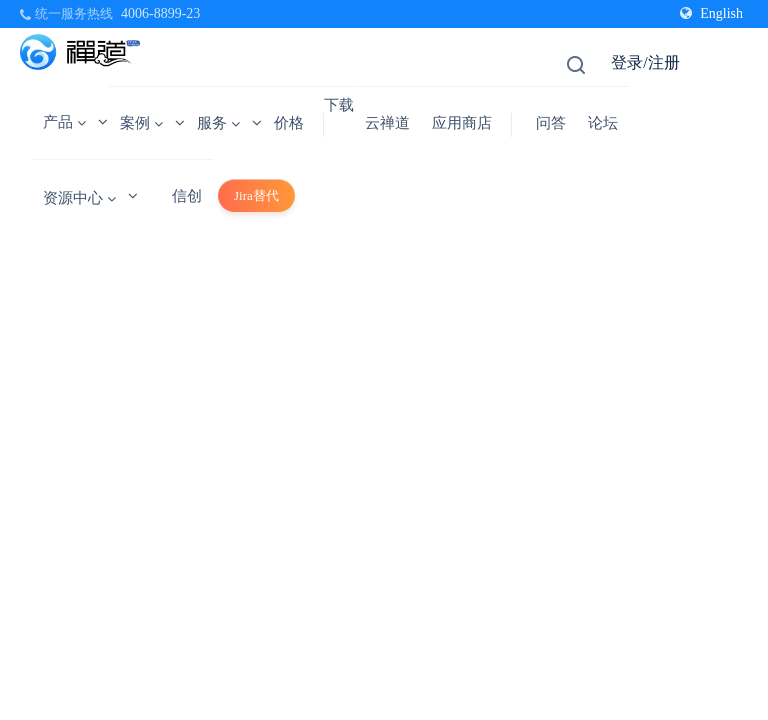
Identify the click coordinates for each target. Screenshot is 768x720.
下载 (339, 105)
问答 (551, 123)
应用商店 (462, 123)
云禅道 (387, 123)
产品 (64, 122)
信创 (187, 196)
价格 (289, 123)
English (711, 13)
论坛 (603, 123)
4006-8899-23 (160, 13)
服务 (218, 123)
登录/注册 (645, 62)
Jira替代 (256, 195)
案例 (141, 123)
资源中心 (79, 198)
